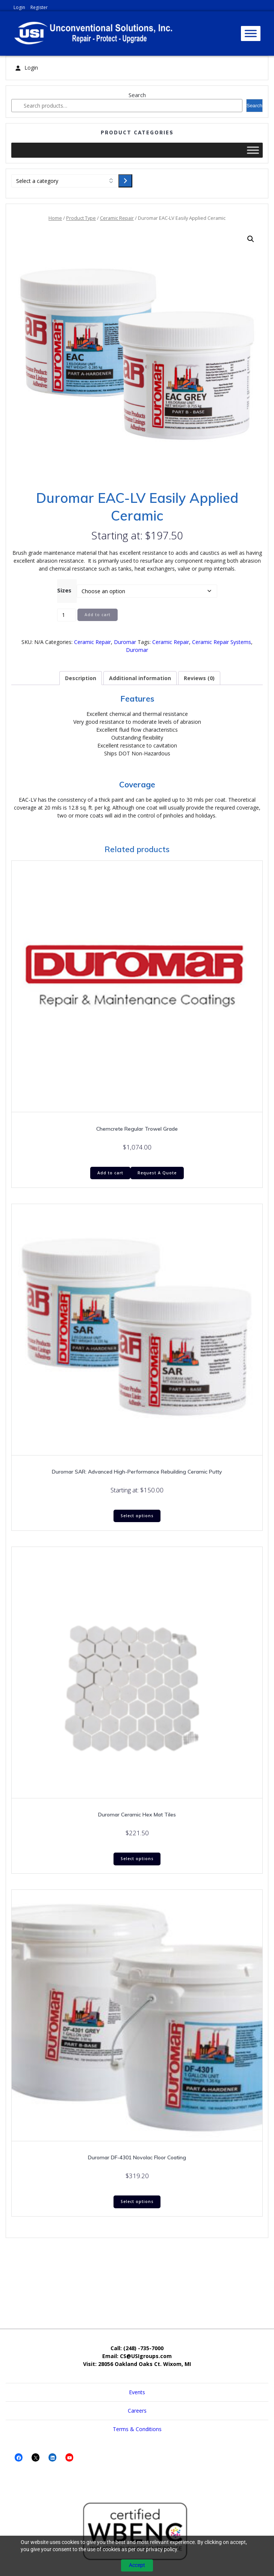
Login (19, 7)
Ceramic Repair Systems (221, 642)
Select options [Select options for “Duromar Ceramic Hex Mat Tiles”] (137, 1858)
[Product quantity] (66, 615)
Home (55, 218)
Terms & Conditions (137, 2429)
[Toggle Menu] (251, 33)
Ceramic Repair (117, 218)
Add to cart (98, 614)
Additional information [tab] (140, 678)
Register (39, 7)
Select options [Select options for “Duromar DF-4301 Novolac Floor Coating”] (137, 2201)
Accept (137, 2565)
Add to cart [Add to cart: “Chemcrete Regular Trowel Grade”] (110, 1172)
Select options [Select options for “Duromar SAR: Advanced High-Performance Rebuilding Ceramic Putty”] (137, 1515)
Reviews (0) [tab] (199, 678)
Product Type (81, 218)
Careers (137, 2410)
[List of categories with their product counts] (64, 180)
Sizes (64, 590)
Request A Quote (157, 1172)
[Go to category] (125, 180)
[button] (250, 239)
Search (137, 95)
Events (137, 2392)
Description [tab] (80, 678)
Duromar (125, 642)
